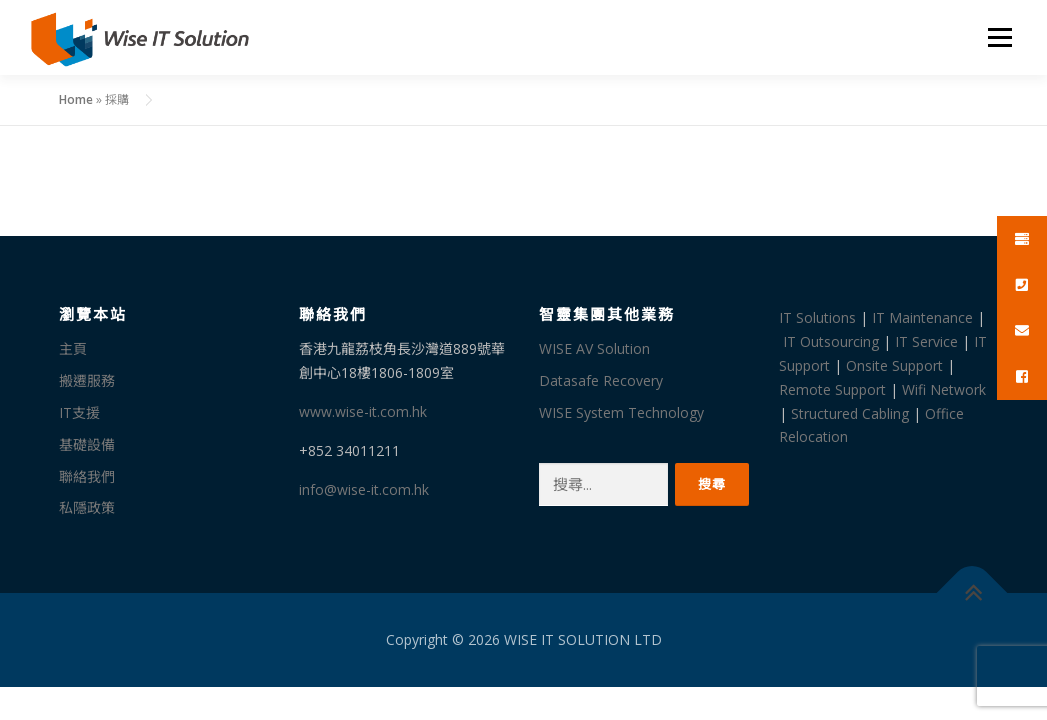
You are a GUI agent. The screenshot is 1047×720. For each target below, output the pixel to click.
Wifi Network (944, 389)
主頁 (73, 348)
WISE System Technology (621, 412)
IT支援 (79, 412)
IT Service (926, 341)
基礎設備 (87, 444)
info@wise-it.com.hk (364, 489)
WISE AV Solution (594, 348)
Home (76, 99)
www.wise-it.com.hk (363, 411)
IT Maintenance (922, 317)
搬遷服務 (87, 380)
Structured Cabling (850, 413)
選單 (997, 37)
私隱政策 (87, 507)
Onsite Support (894, 365)
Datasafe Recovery (601, 380)
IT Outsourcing (831, 341)
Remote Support (832, 389)
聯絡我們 (87, 476)
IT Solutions (817, 317)
